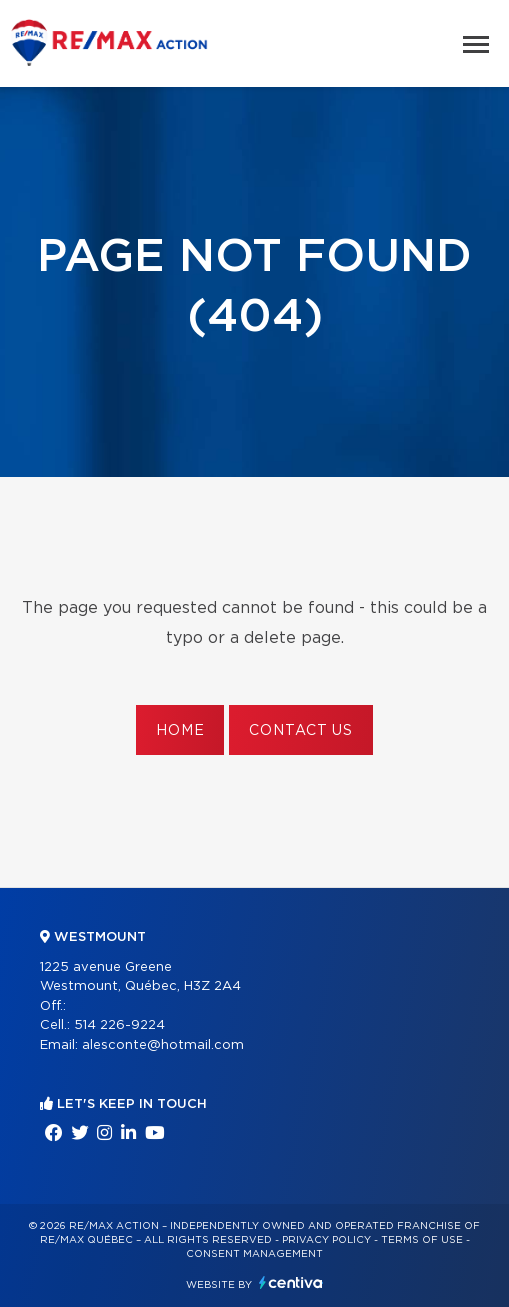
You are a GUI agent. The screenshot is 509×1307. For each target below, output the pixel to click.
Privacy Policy (326, 1240)
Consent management (254, 1254)
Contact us (300, 731)
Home (180, 731)
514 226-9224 (119, 1025)
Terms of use (422, 1240)
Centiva (291, 1282)
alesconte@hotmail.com (163, 1045)
